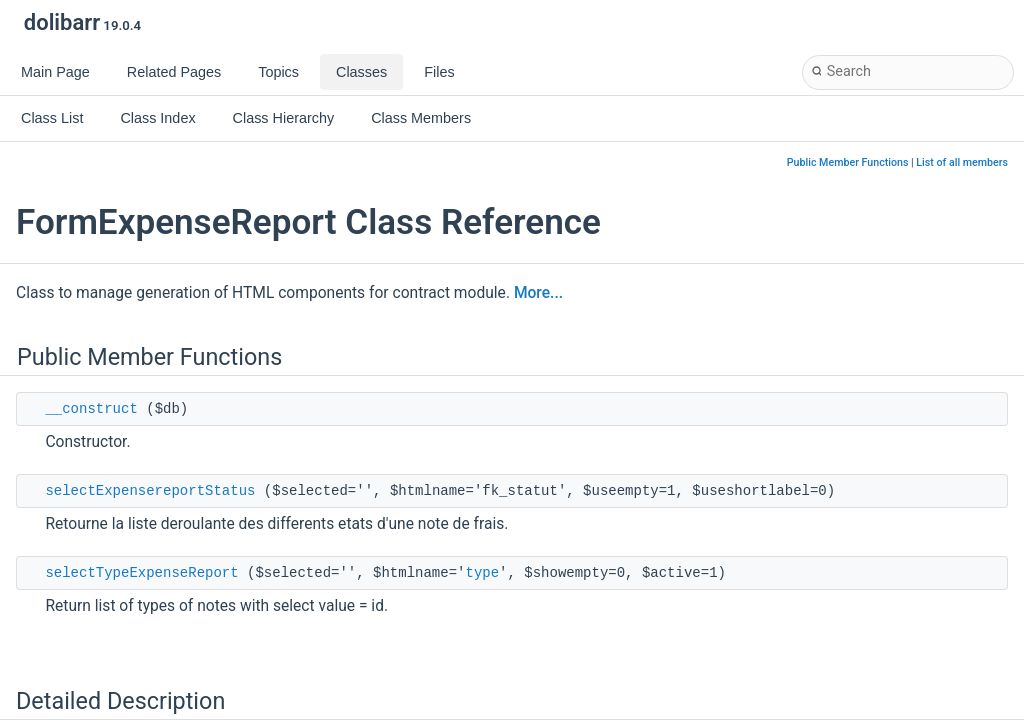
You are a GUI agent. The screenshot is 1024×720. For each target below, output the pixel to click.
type (482, 573)
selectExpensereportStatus (150, 491)
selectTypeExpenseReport (141, 573)
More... (538, 293)
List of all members (962, 162)
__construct (91, 409)
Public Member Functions (848, 162)
